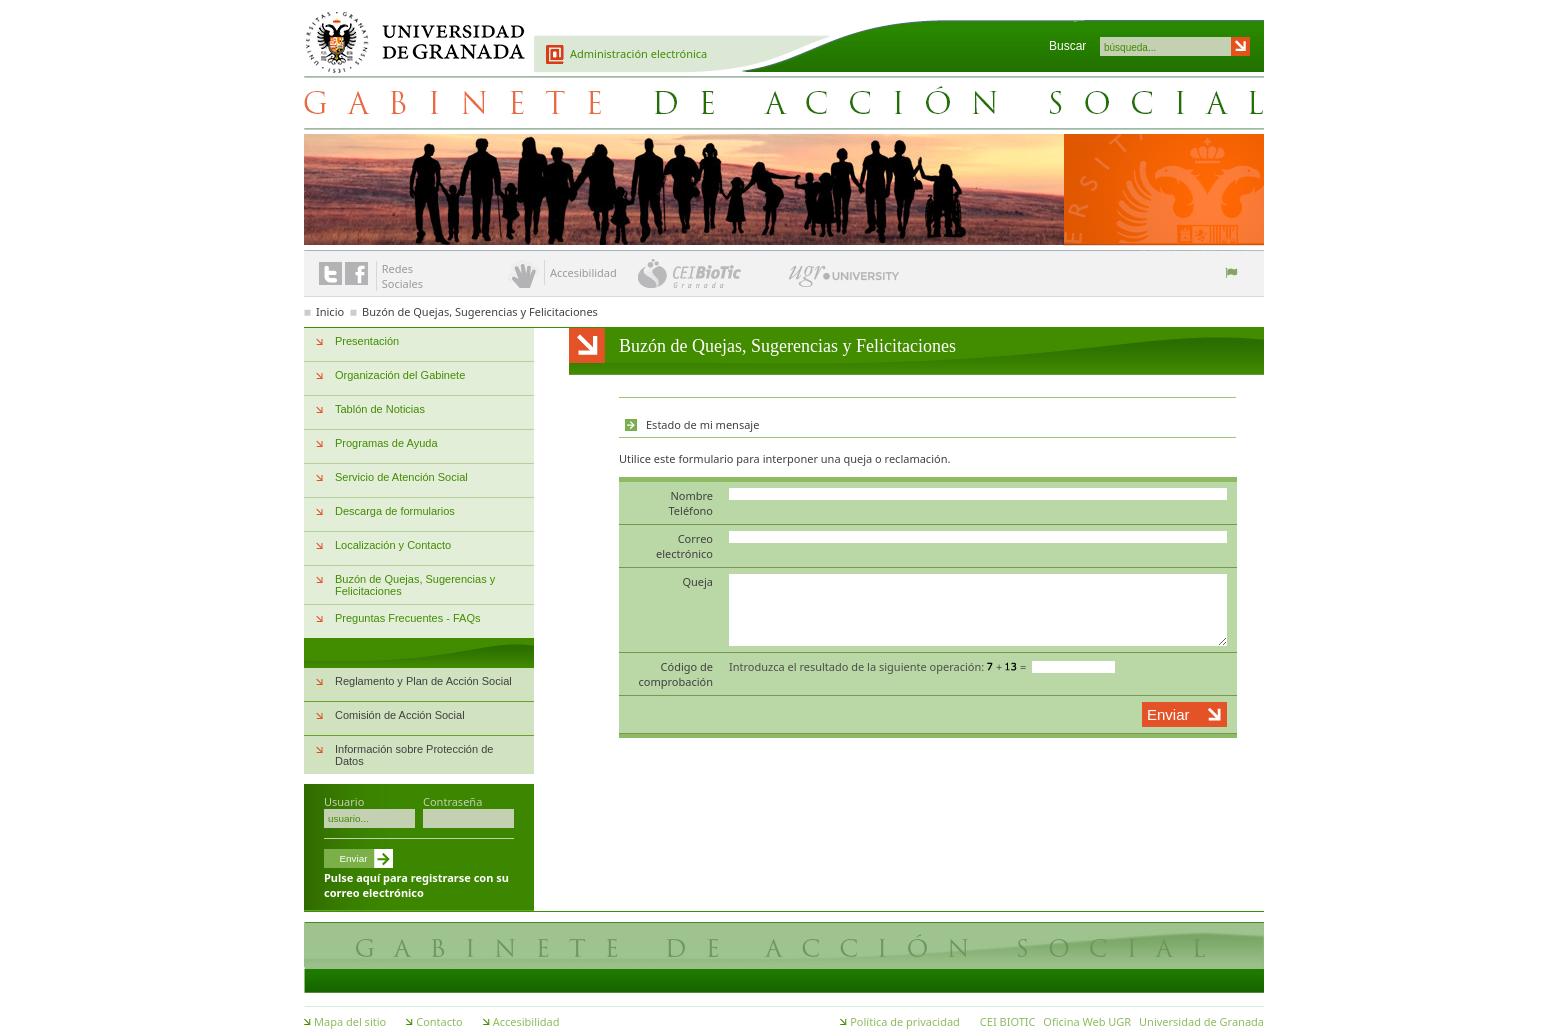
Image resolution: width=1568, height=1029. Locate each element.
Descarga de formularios (395, 511)
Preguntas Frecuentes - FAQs (408, 618)
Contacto (439, 1021)
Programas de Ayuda (386, 443)
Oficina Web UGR (1087, 1021)
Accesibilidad (526, 1021)
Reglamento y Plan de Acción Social (423, 681)
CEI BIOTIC (1008, 1021)
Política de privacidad (905, 1021)
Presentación (367, 341)
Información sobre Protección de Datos (414, 755)
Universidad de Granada (408, 31)
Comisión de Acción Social (400, 715)
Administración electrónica (638, 53)
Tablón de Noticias (380, 409)
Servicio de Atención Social (401, 477)
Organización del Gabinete (400, 375)
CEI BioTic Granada (711, 273)
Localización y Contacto (393, 545)
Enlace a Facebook (356, 273)
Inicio (330, 311)
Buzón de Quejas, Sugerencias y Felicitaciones (480, 311)
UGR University (844, 281)
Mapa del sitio (350, 1021)
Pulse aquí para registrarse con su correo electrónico (416, 885)
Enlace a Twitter (330, 273)
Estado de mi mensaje (702, 424)
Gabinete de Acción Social (784, 102)
